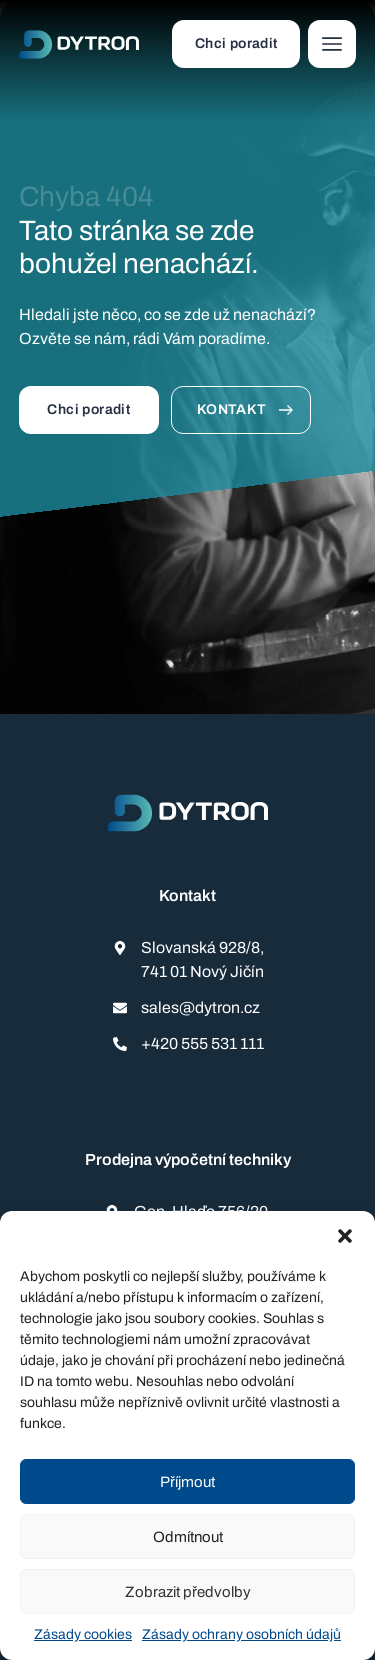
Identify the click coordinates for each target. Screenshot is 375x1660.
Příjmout (187, 1482)
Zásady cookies (83, 1634)
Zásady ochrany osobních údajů (241, 1634)
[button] (345, 1236)
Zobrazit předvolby (188, 1592)
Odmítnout (188, 1537)
